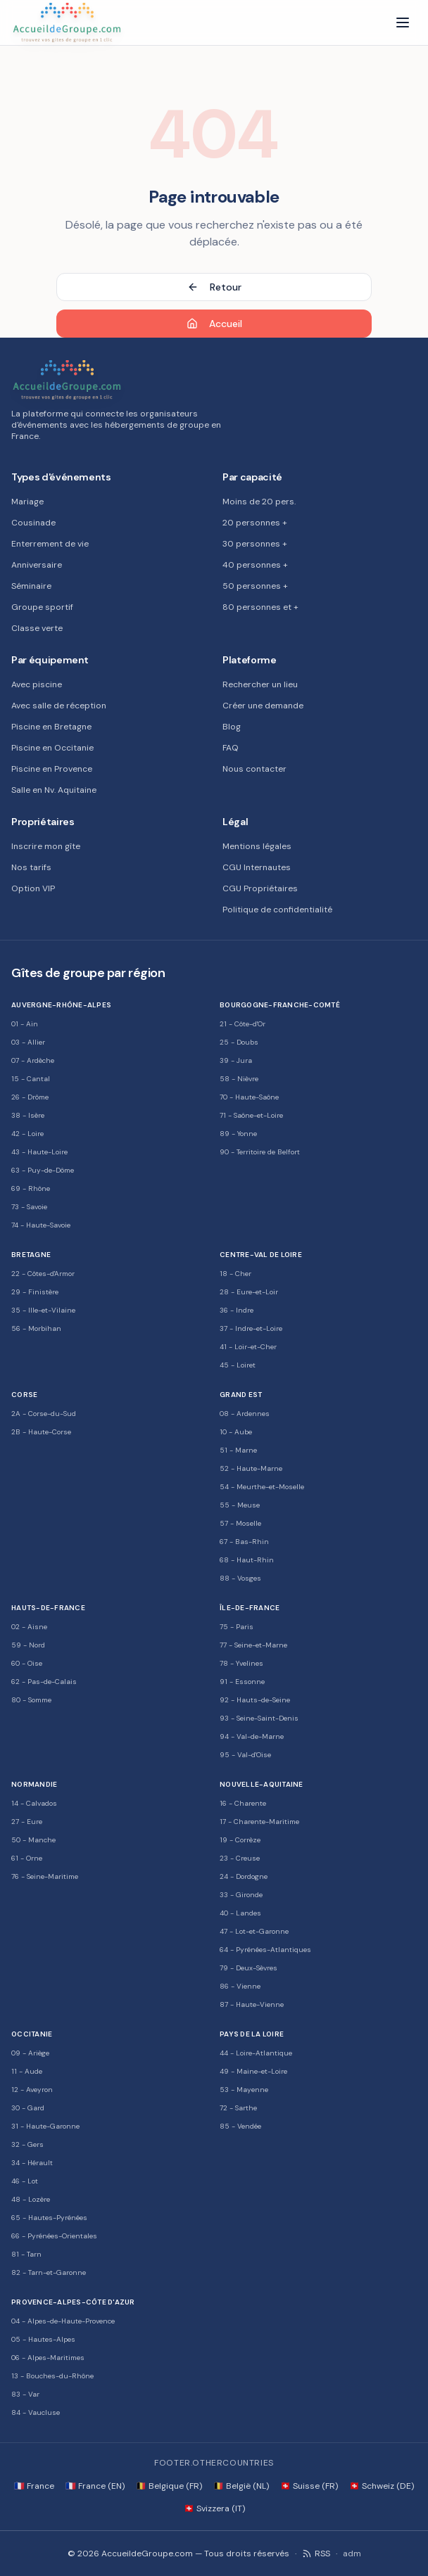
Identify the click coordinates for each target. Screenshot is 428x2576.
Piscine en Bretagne (51, 726)
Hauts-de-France (48, 1607)
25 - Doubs (239, 1042)
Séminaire (31, 586)
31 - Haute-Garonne (45, 2126)
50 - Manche (33, 1839)
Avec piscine (36, 684)
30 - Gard (27, 2107)
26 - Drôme (30, 1097)
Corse (24, 1394)
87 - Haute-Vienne (252, 2004)
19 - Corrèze (240, 1839)
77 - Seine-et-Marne (253, 1645)
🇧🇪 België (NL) (241, 2486)
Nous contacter (254, 768)
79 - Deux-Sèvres (248, 1967)
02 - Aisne (29, 1626)
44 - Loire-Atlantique (256, 2053)
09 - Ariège (30, 2053)
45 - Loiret (238, 1365)
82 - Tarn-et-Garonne (48, 2272)
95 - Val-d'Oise (245, 1754)
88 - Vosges (240, 1578)
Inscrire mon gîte (45, 846)
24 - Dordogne (244, 1876)
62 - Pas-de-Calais (44, 1681)
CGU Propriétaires (260, 888)
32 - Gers (27, 2144)
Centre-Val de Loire (261, 1254)
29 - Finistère (34, 1291)
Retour (214, 287)
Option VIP (33, 888)
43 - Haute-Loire (39, 1151)
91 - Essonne (242, 1681)
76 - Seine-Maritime (44, 1876)
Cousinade (33, 522)
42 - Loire (27, 1133)
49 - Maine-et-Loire (253, 2071)
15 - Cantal (30, 1078)
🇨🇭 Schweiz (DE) (381, 2486)
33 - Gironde (241, 1894)
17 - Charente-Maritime (259, 1821)
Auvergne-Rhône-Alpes (61, 1004)
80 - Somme (31, 1699)
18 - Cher (235, 1273)
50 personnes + (255, 586)
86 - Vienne (240, 1986)
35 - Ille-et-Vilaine (43, 1310)
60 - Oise (26, 1663)
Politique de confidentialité (277, 909)
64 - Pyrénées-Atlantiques (265, 1949)
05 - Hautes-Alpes (43, 2339)
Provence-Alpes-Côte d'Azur (73, 2302)
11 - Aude (26, 2071)
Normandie (34, 1784)
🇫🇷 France (34, 2486)
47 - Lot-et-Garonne (254, 1931)
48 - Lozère (30, 2199)
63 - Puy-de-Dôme (42, 1170)
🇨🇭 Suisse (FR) (309, 2486)
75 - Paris (236, 1626)
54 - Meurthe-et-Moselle (262, 1486)
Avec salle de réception (58, 705)
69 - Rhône (30, 1188)
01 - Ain (24, 1023)
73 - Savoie (29, 1206)
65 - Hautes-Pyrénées (49, 2217)
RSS (316, 2553)
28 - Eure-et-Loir (249, 1291)
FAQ (230, 747)
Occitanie (31, 2034)
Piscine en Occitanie (52, 747)
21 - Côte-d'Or (242, 1023)
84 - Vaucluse (35, 2412)
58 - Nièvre (239, 1078)
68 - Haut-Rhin (247, 1559)
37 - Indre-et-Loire (251, 1328)
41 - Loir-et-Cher (248, 1346)
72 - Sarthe (238, 2107)
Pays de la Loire (252, 2034)
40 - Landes (240, 1913)
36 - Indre (236, 1310)
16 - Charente (243, 1803)
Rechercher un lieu (260, 684)
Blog (231, 726)
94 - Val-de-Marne (252, 1736)
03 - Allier (28, 1042)
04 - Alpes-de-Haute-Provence (63, 2321)
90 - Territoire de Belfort (260, 1151)
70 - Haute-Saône (249, 1097)
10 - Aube (236, 1431)
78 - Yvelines (241, 1663)
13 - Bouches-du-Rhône (52, 2375)
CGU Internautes (256, 867)
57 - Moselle (240, 1523)
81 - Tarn (26, 2254)
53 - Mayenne (244, 2089)
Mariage (27, 501)
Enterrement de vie (50, 543)
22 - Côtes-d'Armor (43, 1273)
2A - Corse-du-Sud (43, 1413)
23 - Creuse (240, 1858)
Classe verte (37, 628)
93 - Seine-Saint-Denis (259, 1718)
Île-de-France (249, 1607)
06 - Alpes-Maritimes (47, 2357)
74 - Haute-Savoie (40, 1225)
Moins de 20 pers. (259, 501)
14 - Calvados (34, 1803)
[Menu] (403, 22)
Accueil (214, 323)
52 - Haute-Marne (251, 1468)
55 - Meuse (240, 1505)
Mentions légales (256, 846)
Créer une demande (262, 705)
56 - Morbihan (36, 1328)
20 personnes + (254, 522)
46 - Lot (24, 2181)
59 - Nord (28, 1645)
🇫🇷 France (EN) (95, 2486)
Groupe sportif (42, 607)
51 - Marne (238, 1450)
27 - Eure (26, 1821)
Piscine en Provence (51, 768)
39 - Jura (236, 1060)
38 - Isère (27, 1115)
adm (352, 2553)
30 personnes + (254, 543)
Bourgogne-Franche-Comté (280, 1004)
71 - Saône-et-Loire (251, 1115)
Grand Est (241, 1394)
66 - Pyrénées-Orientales (54, 2235)
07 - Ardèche (32, 1060)
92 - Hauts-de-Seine (255, 1699)
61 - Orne (26, 1858)
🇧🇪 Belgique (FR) (169, 2486)
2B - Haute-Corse (41, 1431)
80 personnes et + (260, 607)
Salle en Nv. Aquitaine (53, 790)
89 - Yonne (238, 1133)
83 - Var (25, 2394)
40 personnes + (255, 564)
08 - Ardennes (245, 1413)
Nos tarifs (31, 867)
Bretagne (31, 1254)
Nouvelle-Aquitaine (261, 1784)
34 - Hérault (32, 2162)
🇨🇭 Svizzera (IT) (214, 2508)
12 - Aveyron (32, 2089)
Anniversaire (36, 564)
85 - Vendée (240, 2126)
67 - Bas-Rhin (244, 1541)
